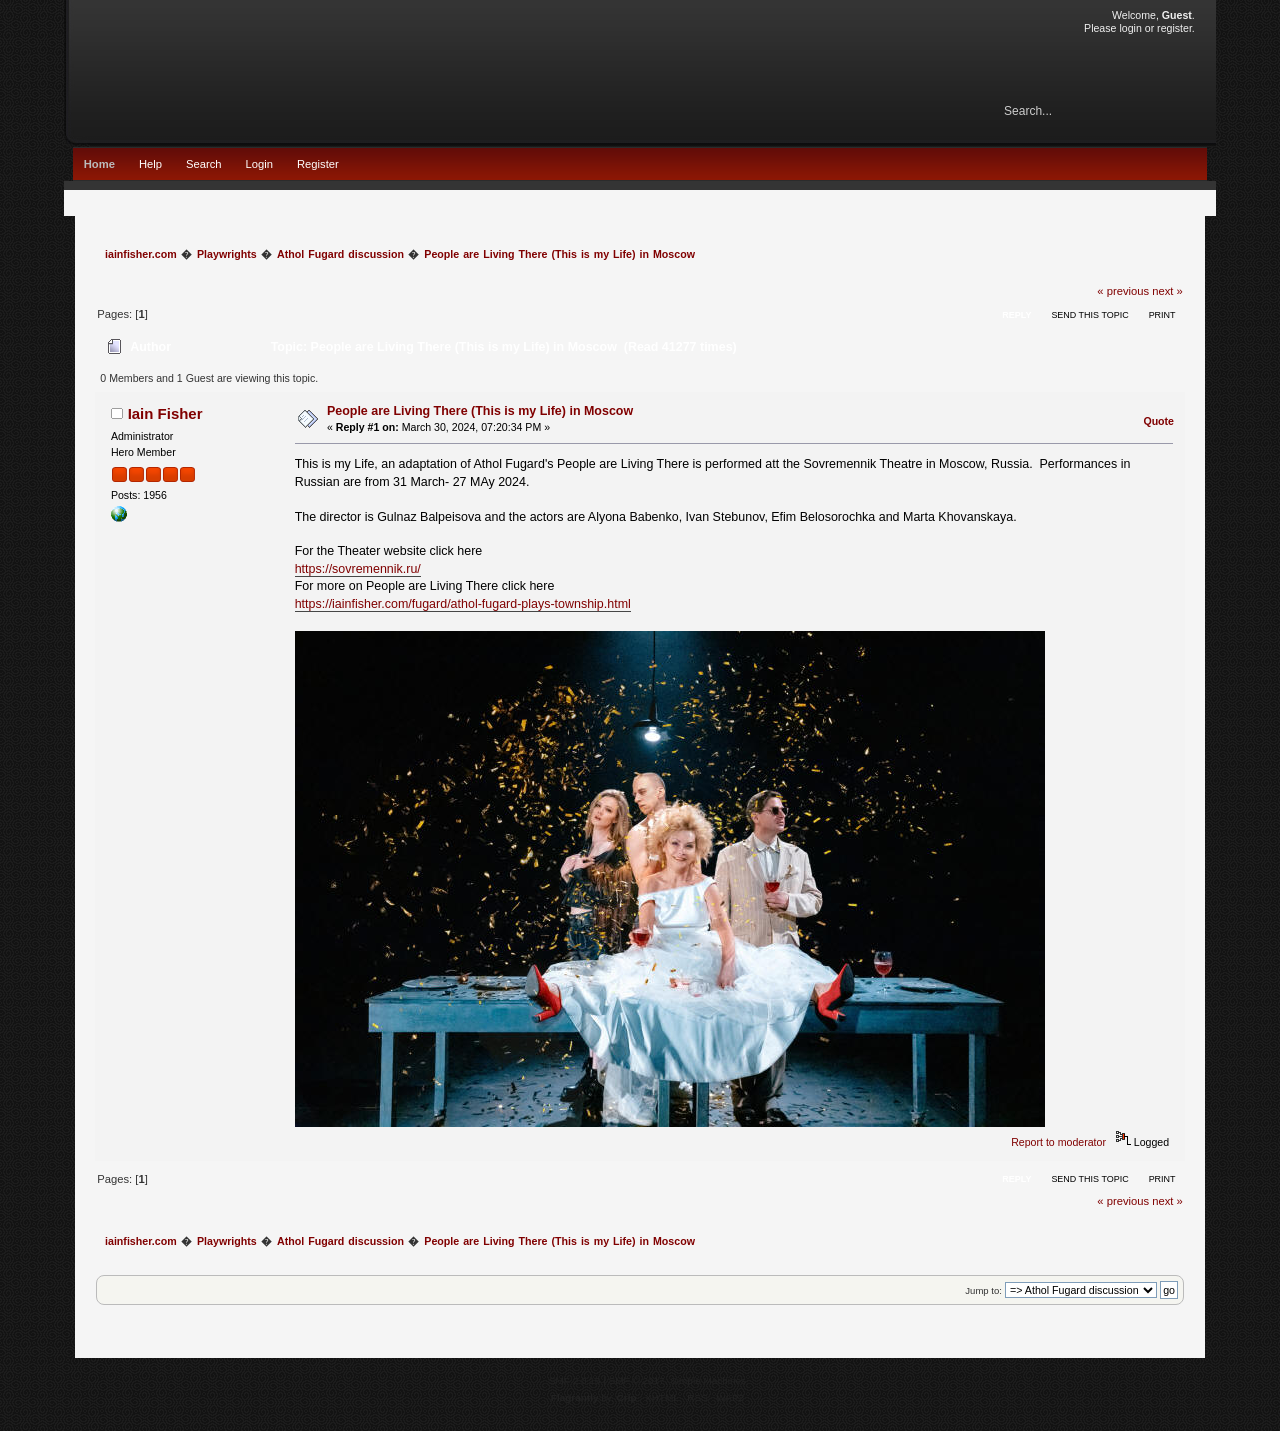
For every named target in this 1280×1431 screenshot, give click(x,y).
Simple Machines (708, 1380)
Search (204, 164)
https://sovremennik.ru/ (358, 569)
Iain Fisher (165, 413)
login (1130, 28)
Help (150, 164)
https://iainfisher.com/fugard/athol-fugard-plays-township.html (463, 604)
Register (318, 164)
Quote (1158, 421)
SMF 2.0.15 (575, 1380)
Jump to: (983, 1290)
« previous (1123, 291)
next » (1167, 291)
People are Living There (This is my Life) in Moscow (480, 411)
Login (259, 164)
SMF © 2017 (637, 1380)
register (1174, 28)
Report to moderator (1058, 1142)
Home (99, 164)
